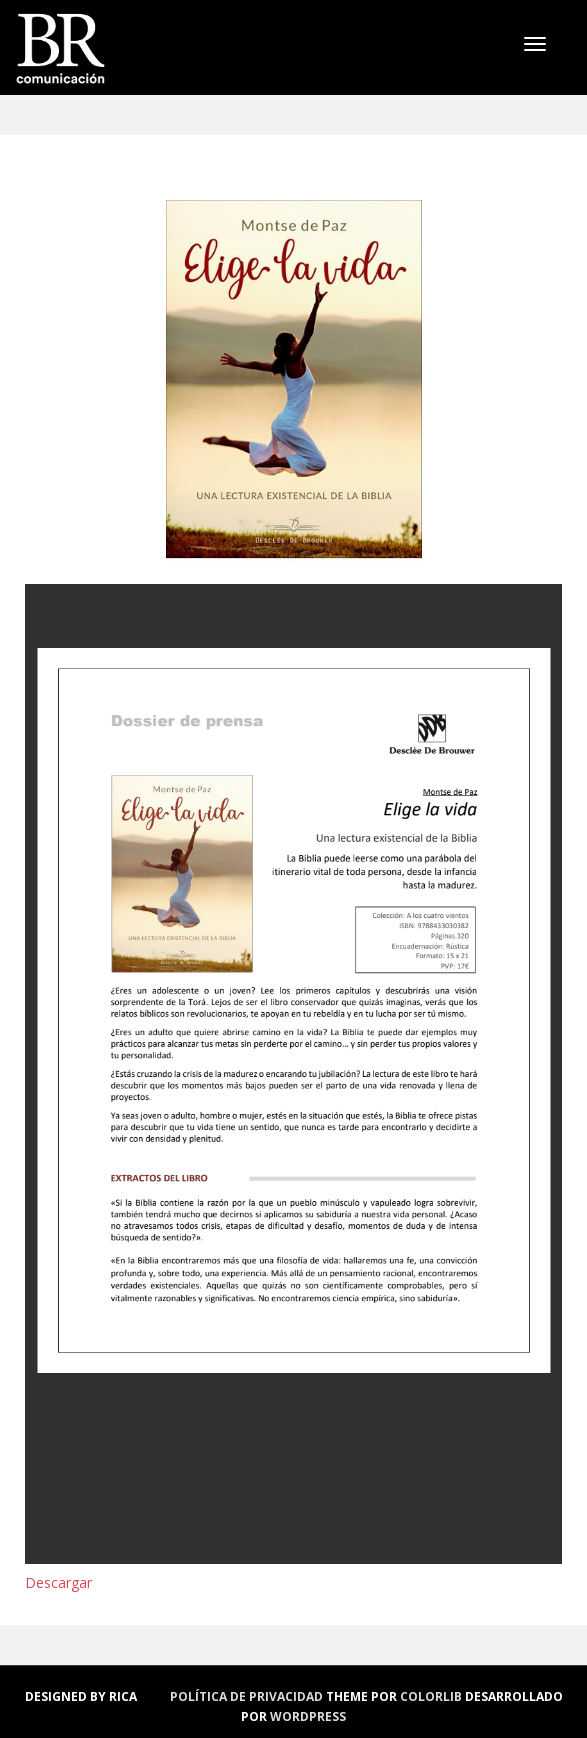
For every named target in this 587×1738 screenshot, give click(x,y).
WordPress (308, 1716)
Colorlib (431, 1696)
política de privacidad (246, 1696)
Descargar (58, 1582)
